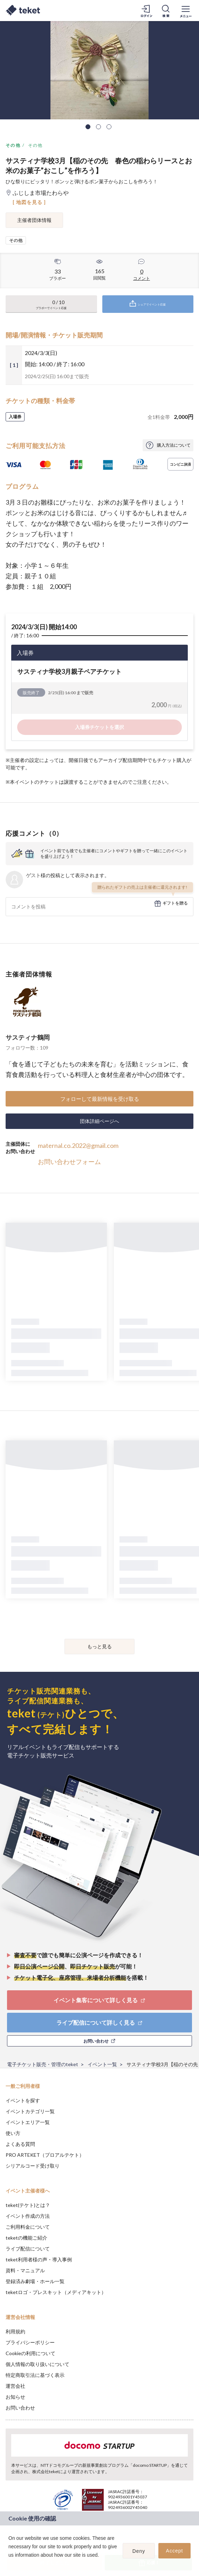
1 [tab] (87, 126)
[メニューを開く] (185, 10)
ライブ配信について (28, 2249)
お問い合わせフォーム (69, 1161)
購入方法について (174, 445)
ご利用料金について (28, 2227)
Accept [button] (174, 2551)
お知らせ (15, 2397)
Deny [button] (138, 2551)
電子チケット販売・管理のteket (42, 2064)
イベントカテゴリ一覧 (30, 2111)
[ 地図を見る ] (29, 202)
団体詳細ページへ (99, 1121)
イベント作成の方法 (28, 2216)
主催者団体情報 (34, 220)
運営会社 (15, 2386)
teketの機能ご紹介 (26, 2238)
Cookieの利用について (30, 2353)
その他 (13, 145)
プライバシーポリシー (30, 2342)
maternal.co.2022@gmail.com (78, 1145)
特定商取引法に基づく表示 (35, 2375)
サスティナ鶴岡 (28, 1037)
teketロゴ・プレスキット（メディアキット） (56, 2292)
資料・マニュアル (25, 2270)
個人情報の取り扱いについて (37, 2364)
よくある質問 (20, 2144)
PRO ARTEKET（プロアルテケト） (45, 2155)
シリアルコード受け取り (33, 2166)
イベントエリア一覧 (28, 2122)
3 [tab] (109, 126)
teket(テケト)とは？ (28, 2205)
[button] (9, 2564)
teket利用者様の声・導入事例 (39, 2259)
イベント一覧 (102, 2064)
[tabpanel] (99, 70)
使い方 (13, 2133)
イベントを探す (23, 2100)
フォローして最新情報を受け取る (99, 1099)
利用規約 (15, 2331)
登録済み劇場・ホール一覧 (35, 2281)
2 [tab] (98, 126)
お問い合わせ (20, 2408)
